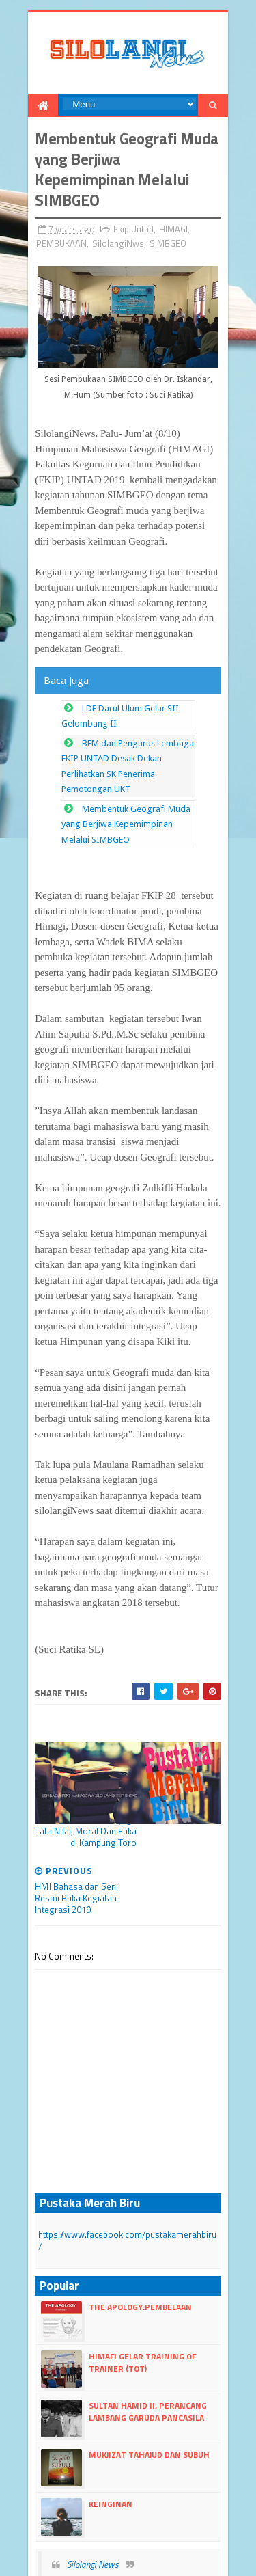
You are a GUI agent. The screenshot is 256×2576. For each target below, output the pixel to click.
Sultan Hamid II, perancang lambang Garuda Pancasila (146, 2335)
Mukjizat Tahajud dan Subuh (147, 2378)
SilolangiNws (116, 245)
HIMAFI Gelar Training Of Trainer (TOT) (140, 2286)
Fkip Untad (131, 230)
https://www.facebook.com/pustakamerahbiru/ (127, 2171)
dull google (155, 2545)
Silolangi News (91, 2488)
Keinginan (108, 2427)
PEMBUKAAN (59, 245)
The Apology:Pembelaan (138, 2230)
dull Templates (108, 2532)
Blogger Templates (179, 2532)
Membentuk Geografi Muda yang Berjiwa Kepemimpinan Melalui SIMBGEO (123, 828)
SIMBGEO (165, 245)
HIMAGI (171, 230)
